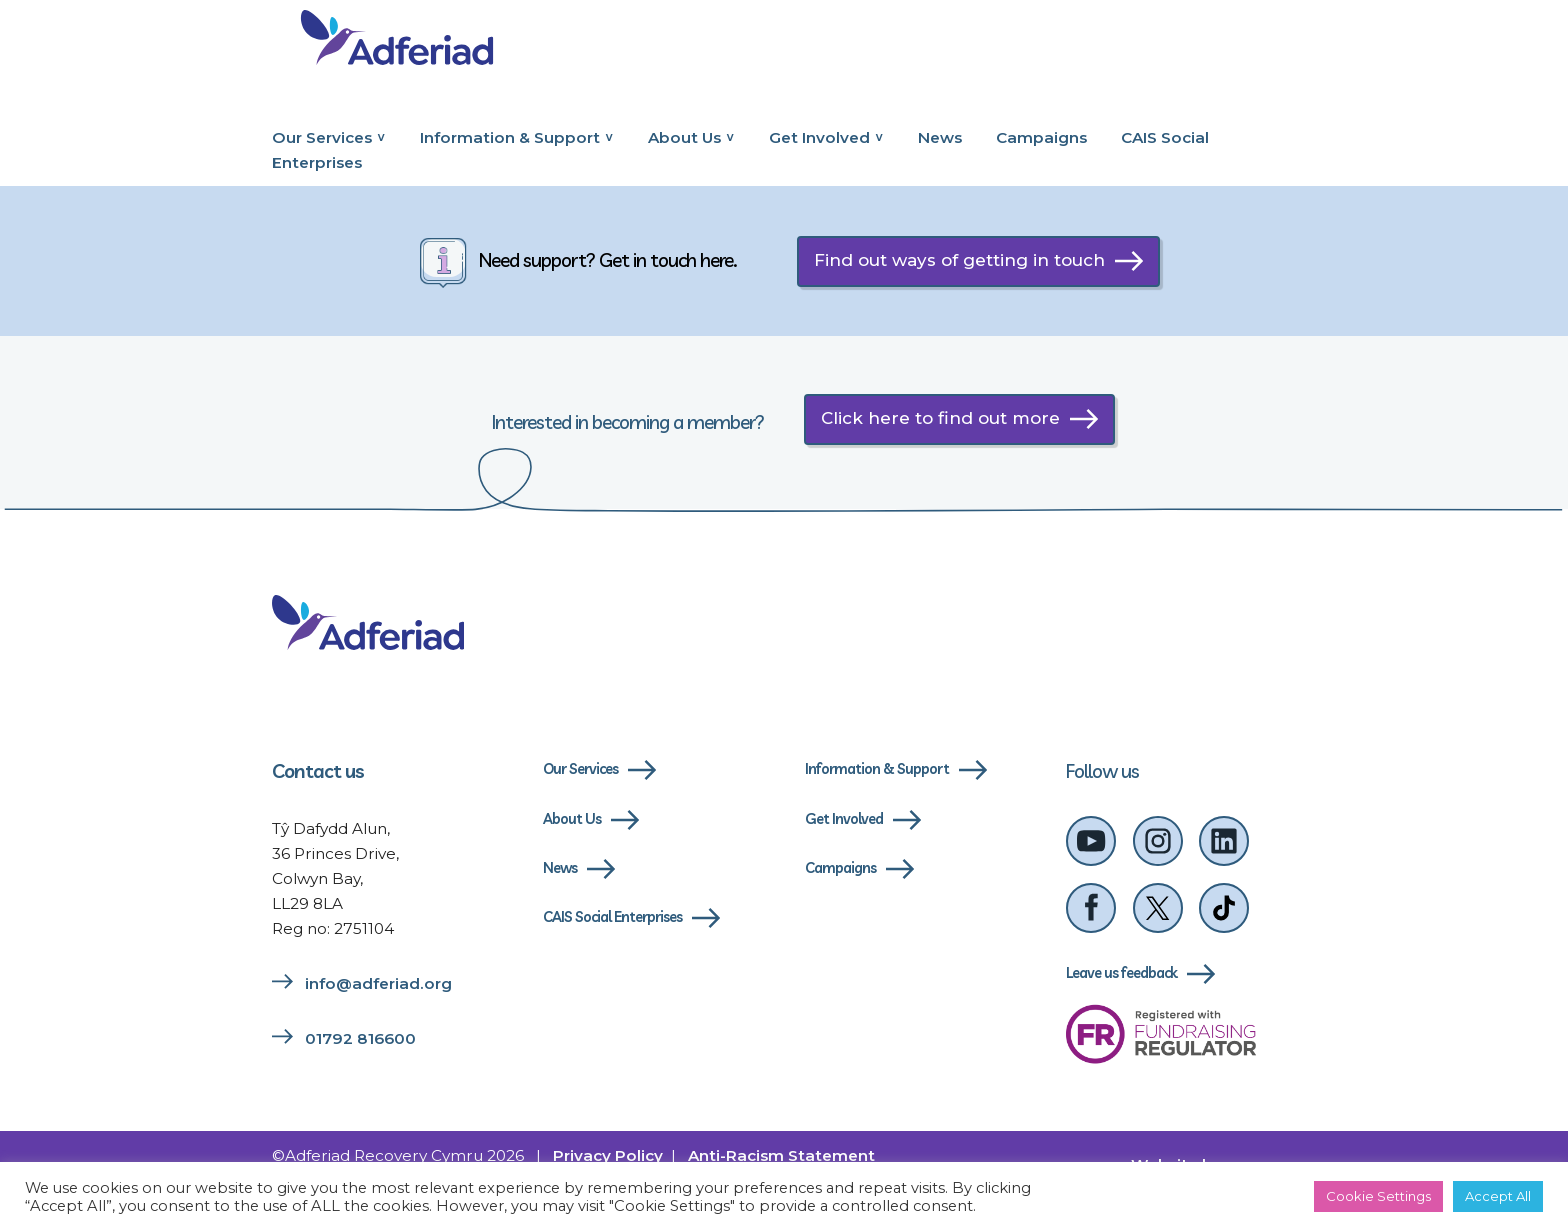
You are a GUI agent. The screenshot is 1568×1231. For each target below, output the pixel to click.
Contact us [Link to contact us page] (318, 771)
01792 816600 (360, 1039)
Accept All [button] (1498, 1196)
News (940, 137)
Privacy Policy (608, 1156)
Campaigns (1041, 137)
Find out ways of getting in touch (959, 260)
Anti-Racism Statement (781, 1156)
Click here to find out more (940, 418)
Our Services (322, 137)
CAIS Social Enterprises (613, 917)
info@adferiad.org (378, 984)
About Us (684, 137)
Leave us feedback (1121, 974)
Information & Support (510, 137)
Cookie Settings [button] (1378, 1196)
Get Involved (819, 137)
